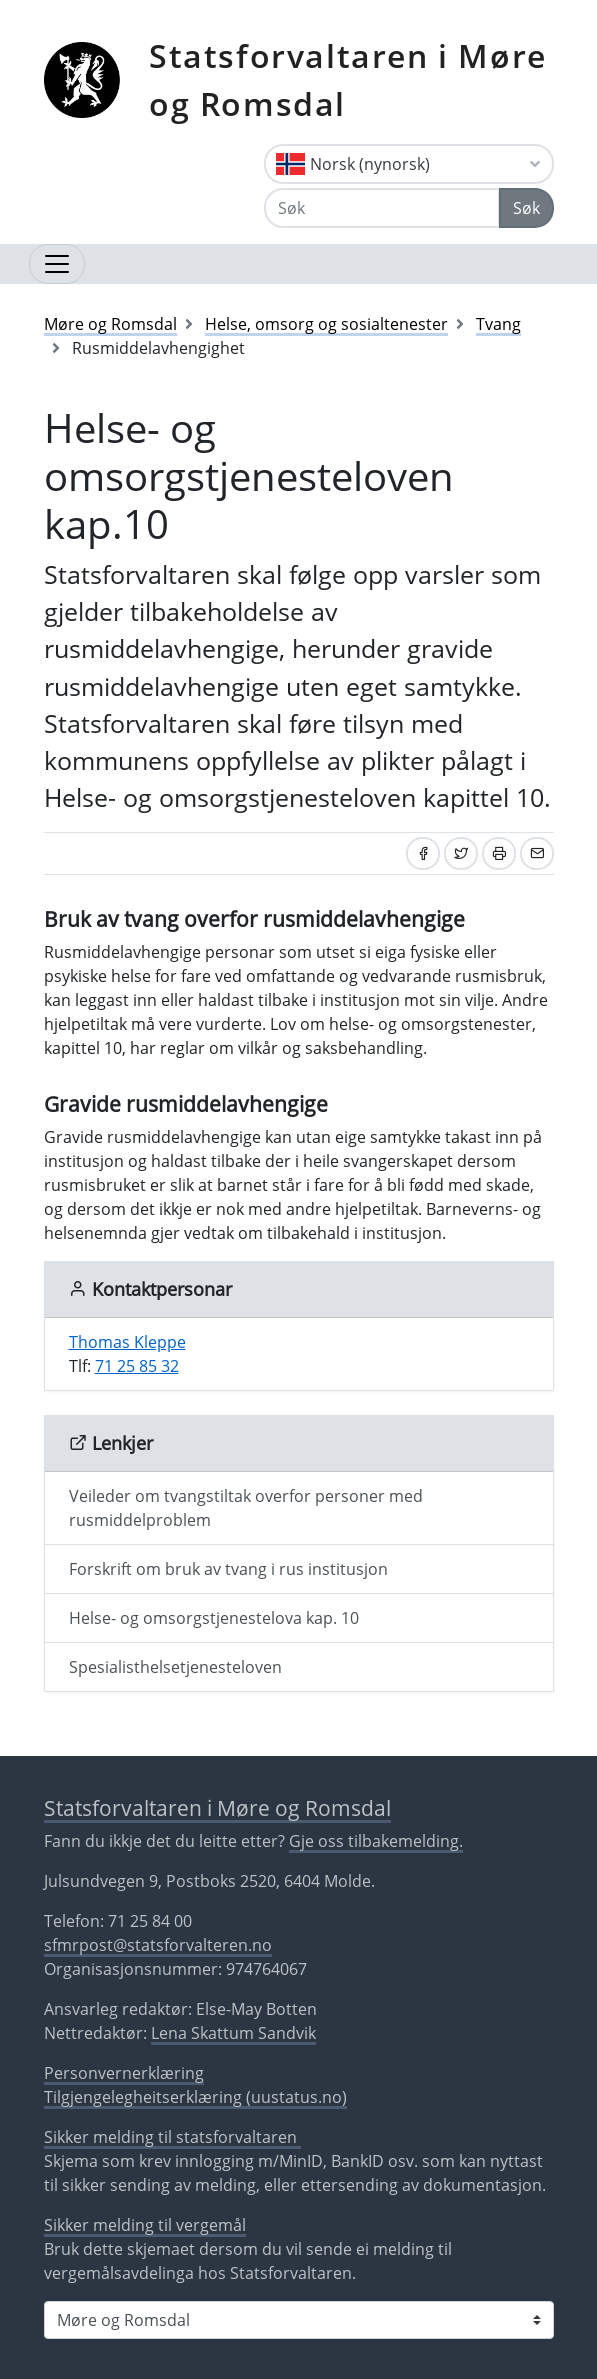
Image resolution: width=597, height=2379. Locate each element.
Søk (526, 208)
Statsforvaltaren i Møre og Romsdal (348, 79)
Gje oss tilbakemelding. (376, 1841)
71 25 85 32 (137, 1366)
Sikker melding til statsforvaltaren (172, 2137)
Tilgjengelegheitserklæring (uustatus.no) (195, 2097)
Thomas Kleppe (127, 1342)
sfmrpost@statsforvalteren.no (158, 1945)
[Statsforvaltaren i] (299, 2320)
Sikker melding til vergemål (145, 2225)
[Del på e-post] (537, 853)
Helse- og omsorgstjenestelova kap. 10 (214, 1618)
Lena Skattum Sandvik (233, 2033)
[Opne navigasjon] (57, 264)
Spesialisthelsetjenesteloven (175, 1667)
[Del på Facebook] (423, 853)
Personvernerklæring (124, 2073)
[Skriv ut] (499, 853)
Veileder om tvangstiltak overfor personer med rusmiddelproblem (246, 1508)
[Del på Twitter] (461, 853)
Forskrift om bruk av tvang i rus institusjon (228, 1569)
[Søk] (382, 208)
